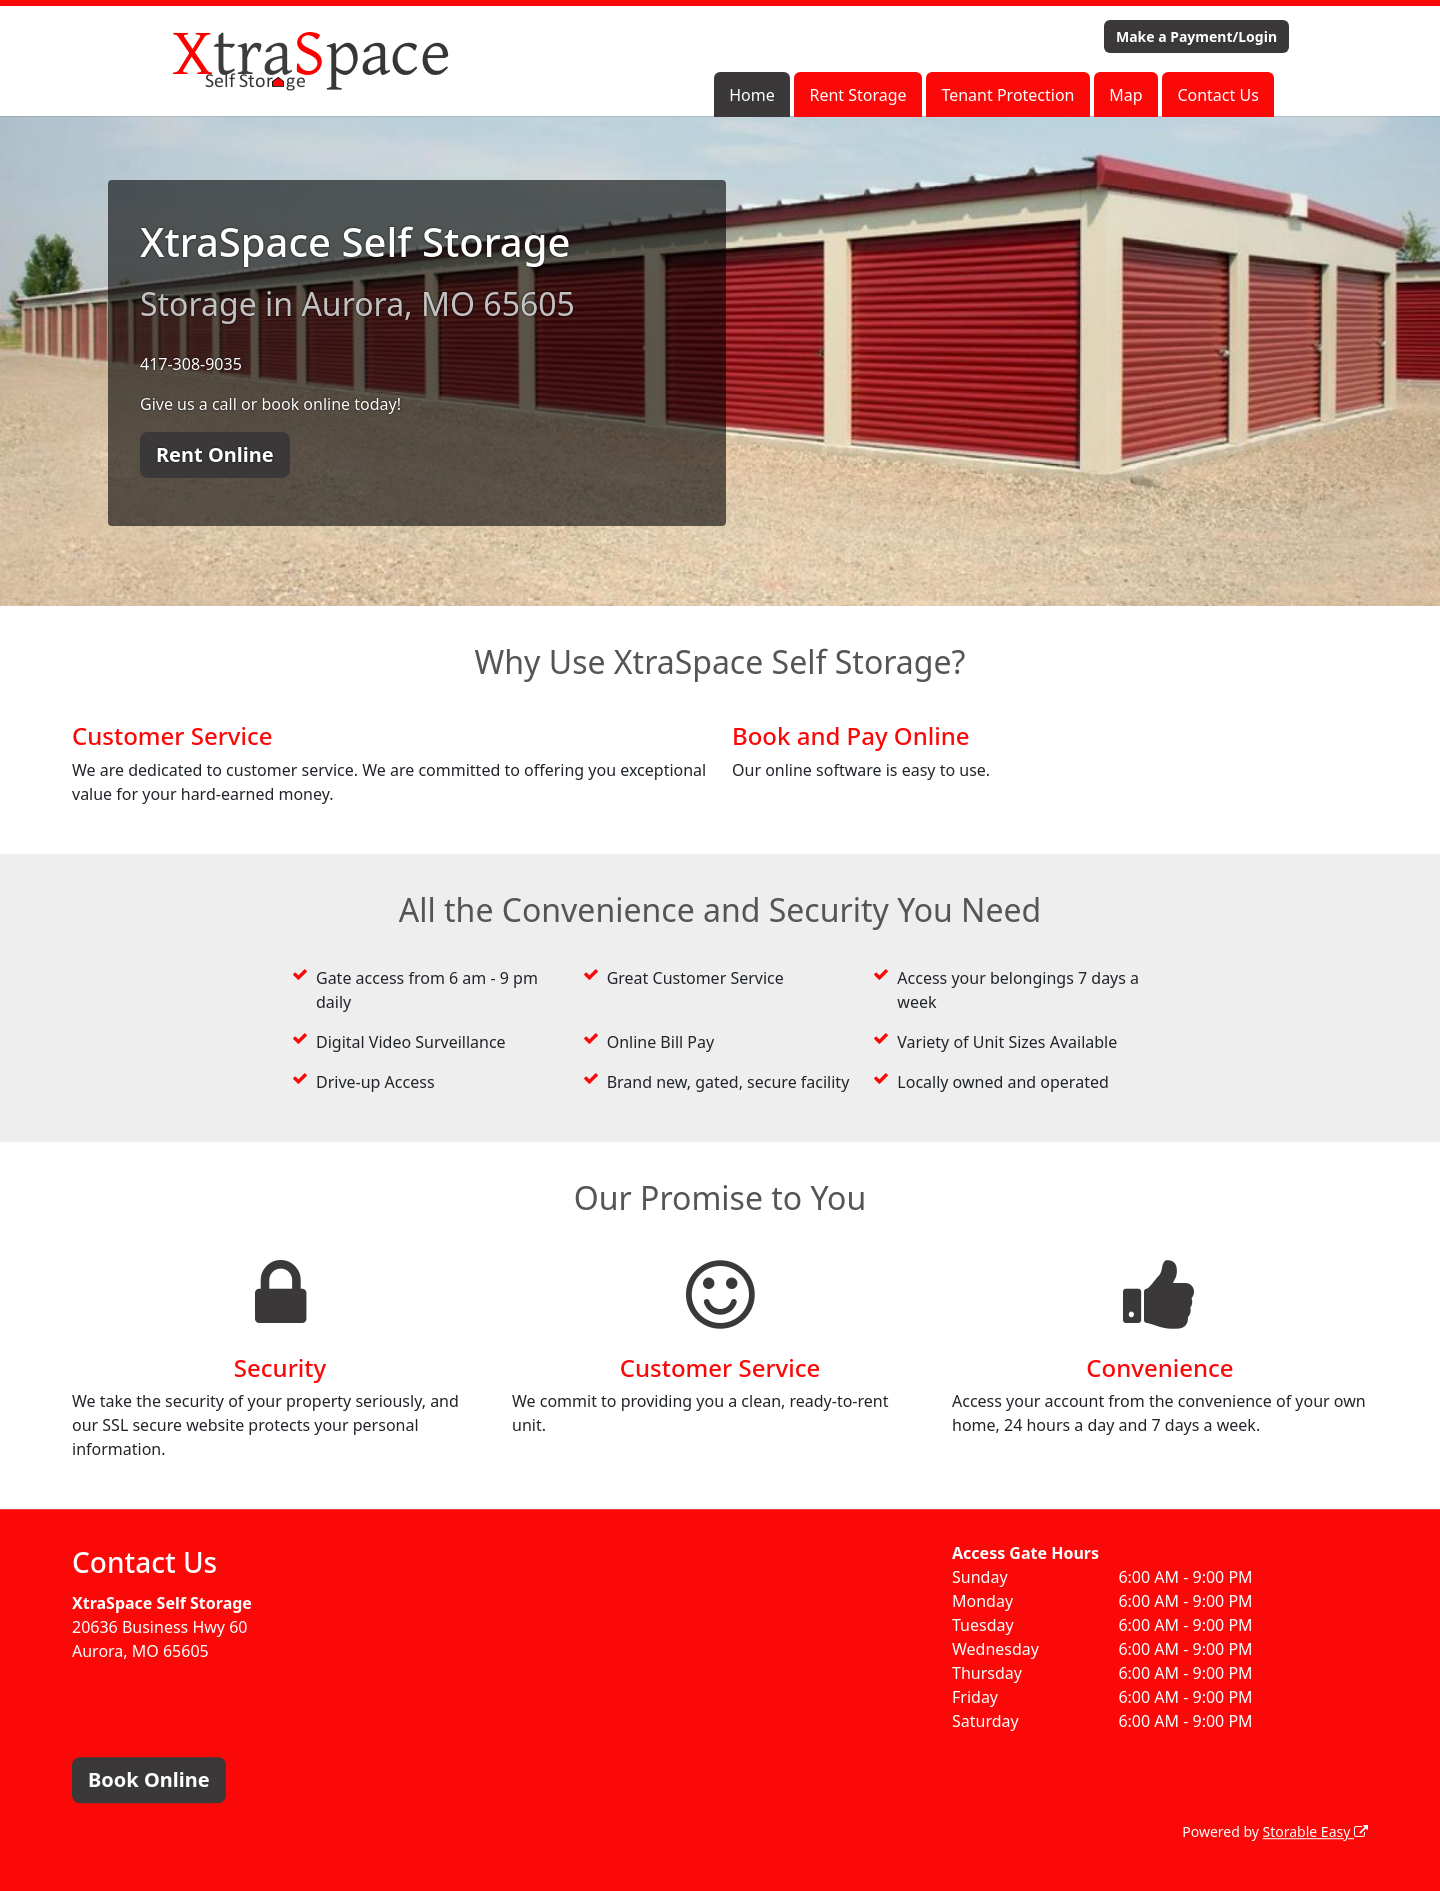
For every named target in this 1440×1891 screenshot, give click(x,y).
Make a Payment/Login (1196, 36)
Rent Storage (857, 95)
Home (752, 95)
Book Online (149, 1779)
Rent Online (215, 454)
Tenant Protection (1007, 95)
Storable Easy (1315, 1831)
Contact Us (1217, 95)
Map (1125, 95)
